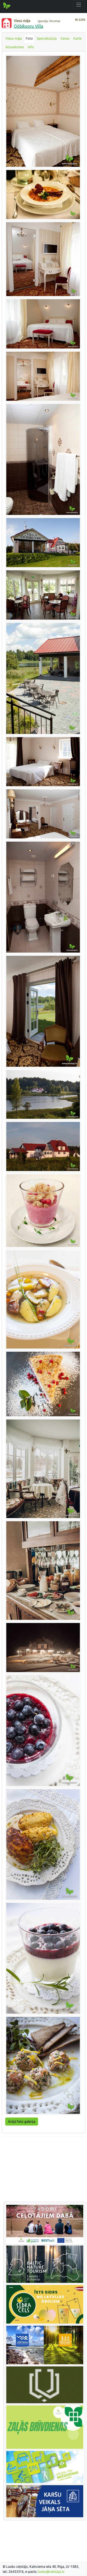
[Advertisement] (43, 2169)
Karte (77, 38)
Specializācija (47, 38)
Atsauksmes (14, 47)
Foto (29, 38)
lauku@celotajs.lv (51, 2571)
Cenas (65, 38)
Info (31, 47)
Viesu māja (13, 38)
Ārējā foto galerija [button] (21, 2121)
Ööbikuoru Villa (28, 26)
